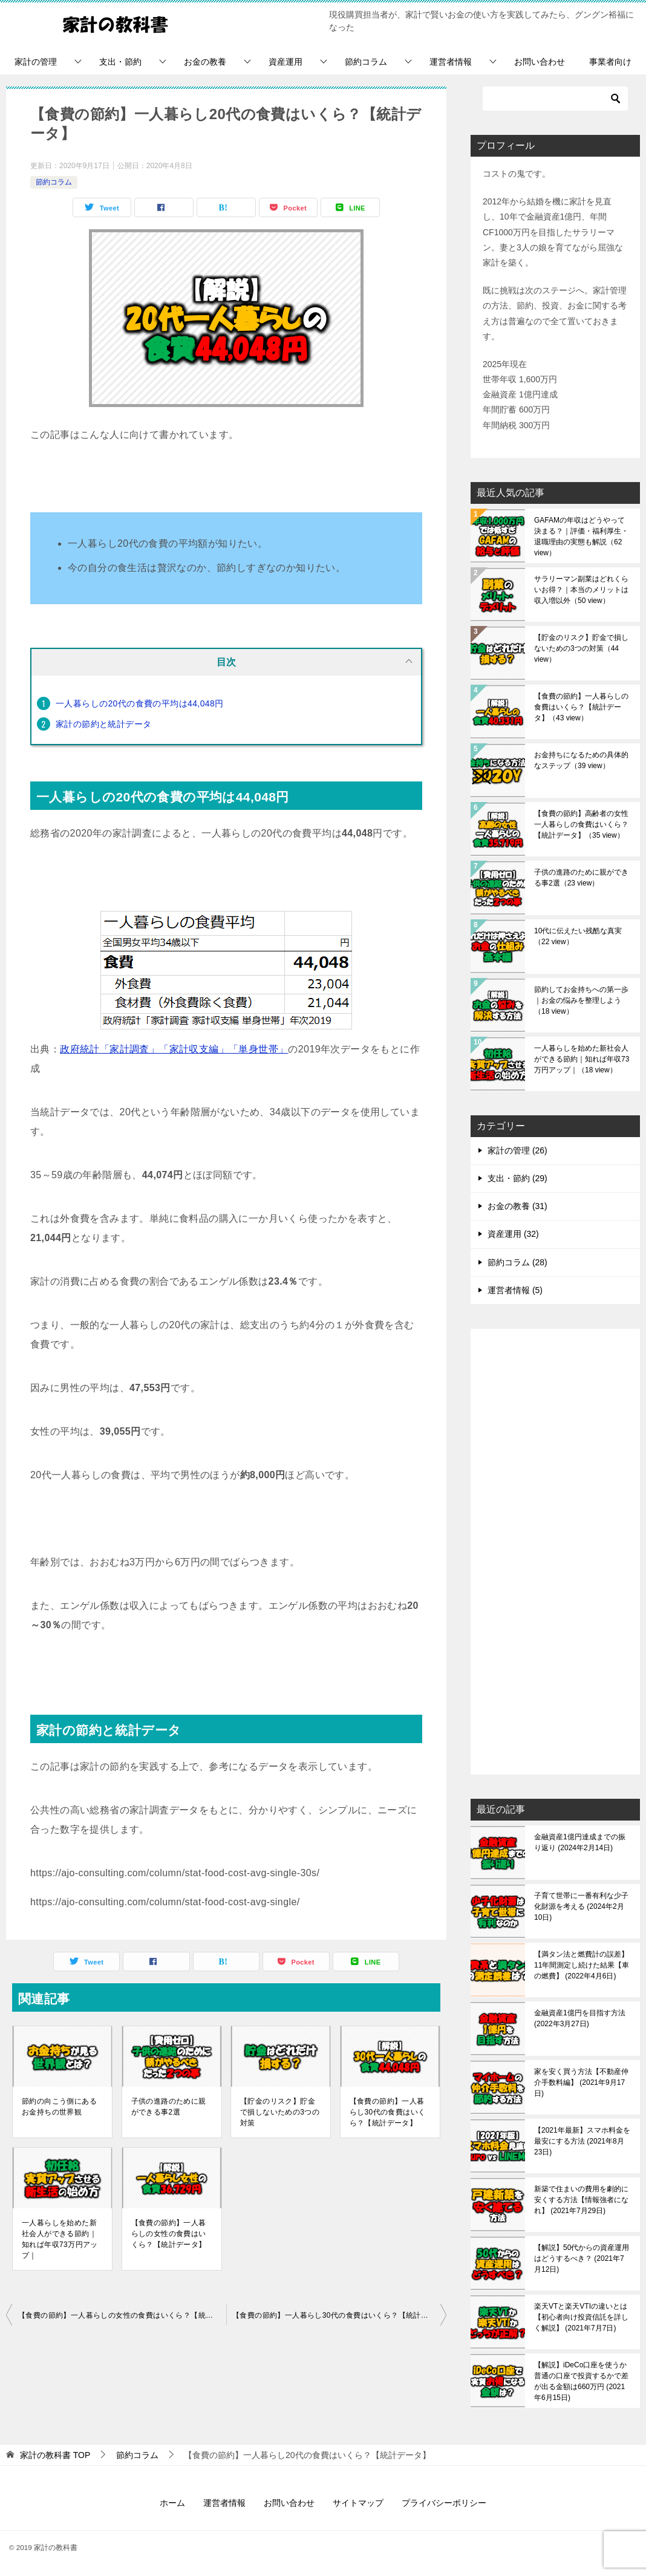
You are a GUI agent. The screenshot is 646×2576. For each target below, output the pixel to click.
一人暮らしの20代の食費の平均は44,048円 (140, 703)
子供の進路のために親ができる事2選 (168, 2106)
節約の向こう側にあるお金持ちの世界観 (59, 2106)
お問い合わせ (539, 62)
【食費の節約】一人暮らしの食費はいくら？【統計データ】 (581, 707)
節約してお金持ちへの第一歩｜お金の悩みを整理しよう (581, 1000)
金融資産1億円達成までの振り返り (579, 1842)
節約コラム (366, 62)
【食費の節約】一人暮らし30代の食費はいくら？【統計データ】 (388, 2112)
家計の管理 (36, 62)
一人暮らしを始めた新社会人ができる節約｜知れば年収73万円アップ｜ (60, 2239)
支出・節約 (120, 62)
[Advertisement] (555, 1552)
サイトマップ (358, 2503)
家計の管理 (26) (517, 1150)
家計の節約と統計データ (103, 724)
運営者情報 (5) (515, 1290)
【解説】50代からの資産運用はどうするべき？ (581, 2258)
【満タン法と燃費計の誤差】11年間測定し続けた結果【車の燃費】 (581, 1965)
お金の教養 (205, 62)
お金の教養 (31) (517, 1206)
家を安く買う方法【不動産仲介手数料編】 (581, 2082)
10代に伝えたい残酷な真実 (578, 936)
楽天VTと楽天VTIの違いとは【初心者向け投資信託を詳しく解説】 (581, 2317)
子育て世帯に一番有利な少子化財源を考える (581, 1906)
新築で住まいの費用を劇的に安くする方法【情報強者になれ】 (581, 2200)
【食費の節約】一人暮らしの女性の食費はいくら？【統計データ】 (168, 2234)
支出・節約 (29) (517, 1178)
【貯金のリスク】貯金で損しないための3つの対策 (279, 2112)
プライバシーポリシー (444, 2503)
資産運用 (285, 62)
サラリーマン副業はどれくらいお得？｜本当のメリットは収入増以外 (581, 590)
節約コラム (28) (517, 1262)
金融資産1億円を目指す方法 (579, 2018)
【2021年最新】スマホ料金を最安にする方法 (582, 2141)
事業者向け (610, 62)
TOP (55, 2455)
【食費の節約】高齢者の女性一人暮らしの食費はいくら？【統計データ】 (581, 824)
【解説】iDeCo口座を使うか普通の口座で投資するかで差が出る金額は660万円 (581, 2381)
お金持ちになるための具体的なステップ (581, 760)
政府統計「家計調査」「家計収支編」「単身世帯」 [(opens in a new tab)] (174, 1049)
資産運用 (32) (513, 1234)
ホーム (172, 2503)
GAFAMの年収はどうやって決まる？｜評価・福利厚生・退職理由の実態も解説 (581, 536)
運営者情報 (450, 62)
